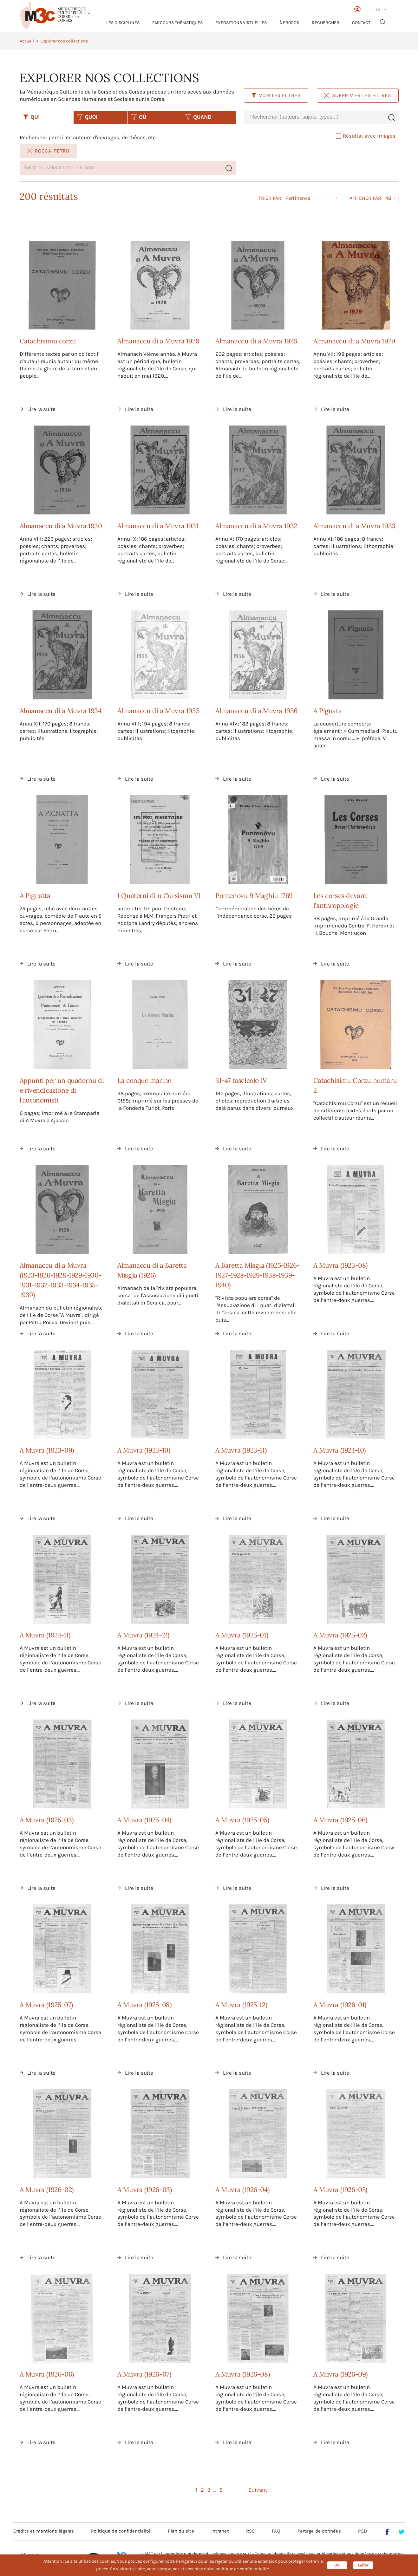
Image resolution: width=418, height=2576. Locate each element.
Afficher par (365, 198)
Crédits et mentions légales (43, 2531)
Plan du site (181, 2531)
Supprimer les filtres (357, 95)
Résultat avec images (365, 136)
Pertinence (297, 198)
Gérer (363, 2565)
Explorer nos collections (64, 41)
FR (378, 10)
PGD (362, 2531)
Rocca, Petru (48, 151)
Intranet (220, 2531)
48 (388, 198)
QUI (31, 117)
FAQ (276, 2531)
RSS (250, 2531)
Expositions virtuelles (241, 22)
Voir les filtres (276, 95)
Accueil (27, 41)
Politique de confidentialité (121, 2531)
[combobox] (314, 117)
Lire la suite (41, 409)
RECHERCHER (325, 22)
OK (337, 2565)
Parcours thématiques (177, 22)
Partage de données (319, 2531)
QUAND (198, 117)
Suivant (257, 2490)
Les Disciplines (123, 22)
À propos (289, 22)
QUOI (87, 117)
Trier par (269, 198)
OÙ (138, 117)
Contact (361, 22)
